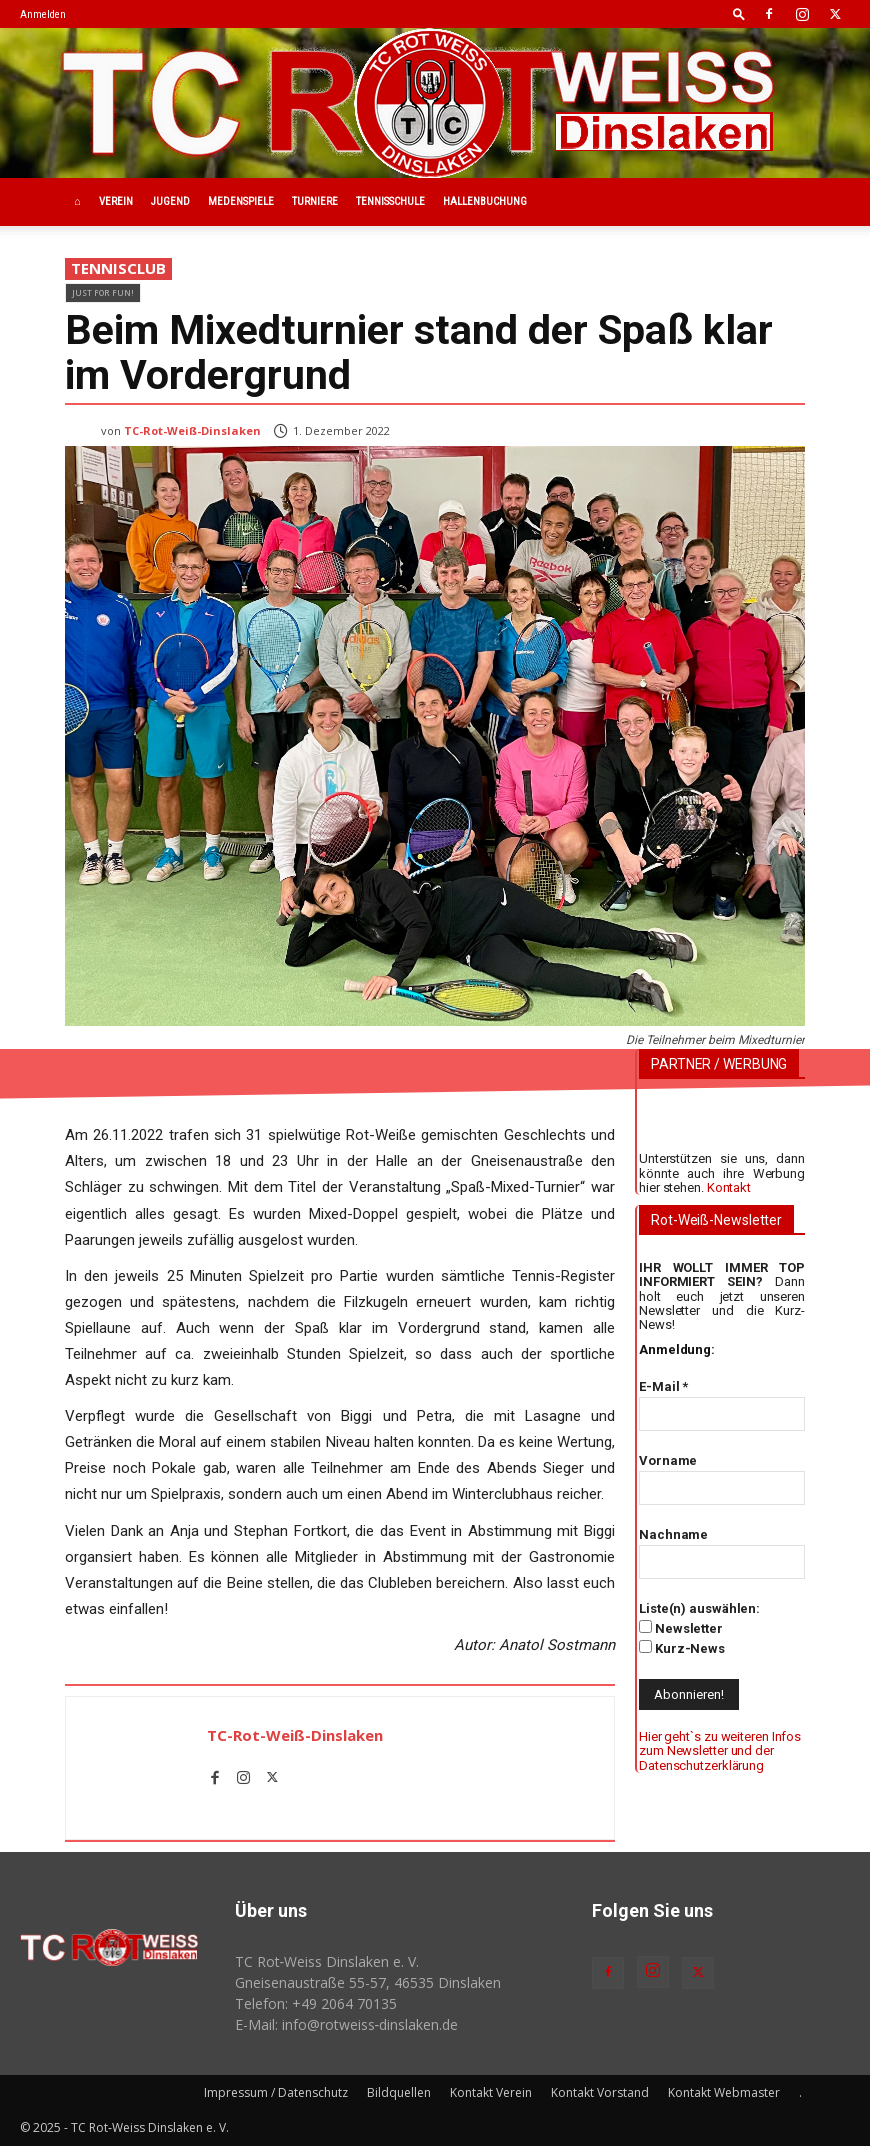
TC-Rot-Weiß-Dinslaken (192, 430)
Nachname (673, 1534)
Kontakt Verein (491, 2092)
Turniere (315, 201)
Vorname (668, 1460)
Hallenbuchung (485, 201)
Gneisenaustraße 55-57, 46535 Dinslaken (368, 1982)
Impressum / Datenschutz (276, 2092)
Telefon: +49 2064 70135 (316, 2003)
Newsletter (681, 1628)
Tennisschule (390, 201)
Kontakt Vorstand (600, 2092)
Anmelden (43, 14)
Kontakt (729, 1187)
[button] (739, 13)
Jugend (170, 201)
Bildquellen (399, 2092)
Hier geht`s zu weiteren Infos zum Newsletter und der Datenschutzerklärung (720, 1751)
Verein (116, 201)
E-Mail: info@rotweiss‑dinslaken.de (347, 2024)
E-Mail (663, 1386)
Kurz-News (682, 1648)
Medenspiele (241, 201)
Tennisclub (118, 269)
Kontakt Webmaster (724, 2092)
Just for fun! (103, 292)
